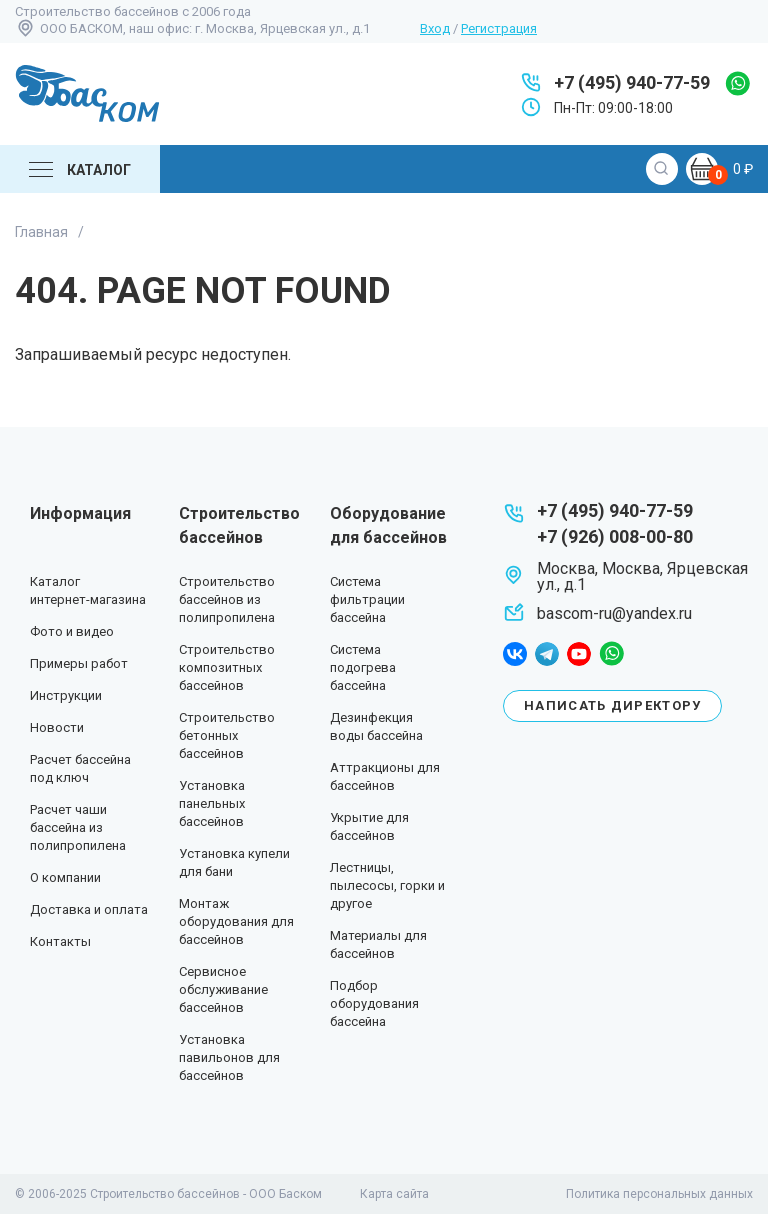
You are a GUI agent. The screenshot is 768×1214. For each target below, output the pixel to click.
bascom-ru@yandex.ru (614, 613)
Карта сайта (394, 1194)
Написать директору (612, 705)
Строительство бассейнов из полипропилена (227, 599)
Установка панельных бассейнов (212, 803)
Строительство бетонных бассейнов (227, 735)
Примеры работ (79, 663)
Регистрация (499, 28)
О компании (65, 877)
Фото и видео (72, 631)
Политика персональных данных (659, 1194)
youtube (579, 654)
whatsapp (737, 83)
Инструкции (66, 695)
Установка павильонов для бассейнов (229, 1057)
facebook (515, 654)
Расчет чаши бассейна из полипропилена (78, 827)
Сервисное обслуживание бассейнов (223, 989)
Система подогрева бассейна (363, 667)
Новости (57, 727)
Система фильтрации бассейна (367, 599)
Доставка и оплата (89, 909)
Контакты (60, 941)
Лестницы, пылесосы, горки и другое (387, 885)
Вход (435, 28)
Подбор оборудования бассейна (374, 1003)
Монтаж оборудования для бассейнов (236, 921)
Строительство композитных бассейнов (227, 667)
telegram (547, 654)
